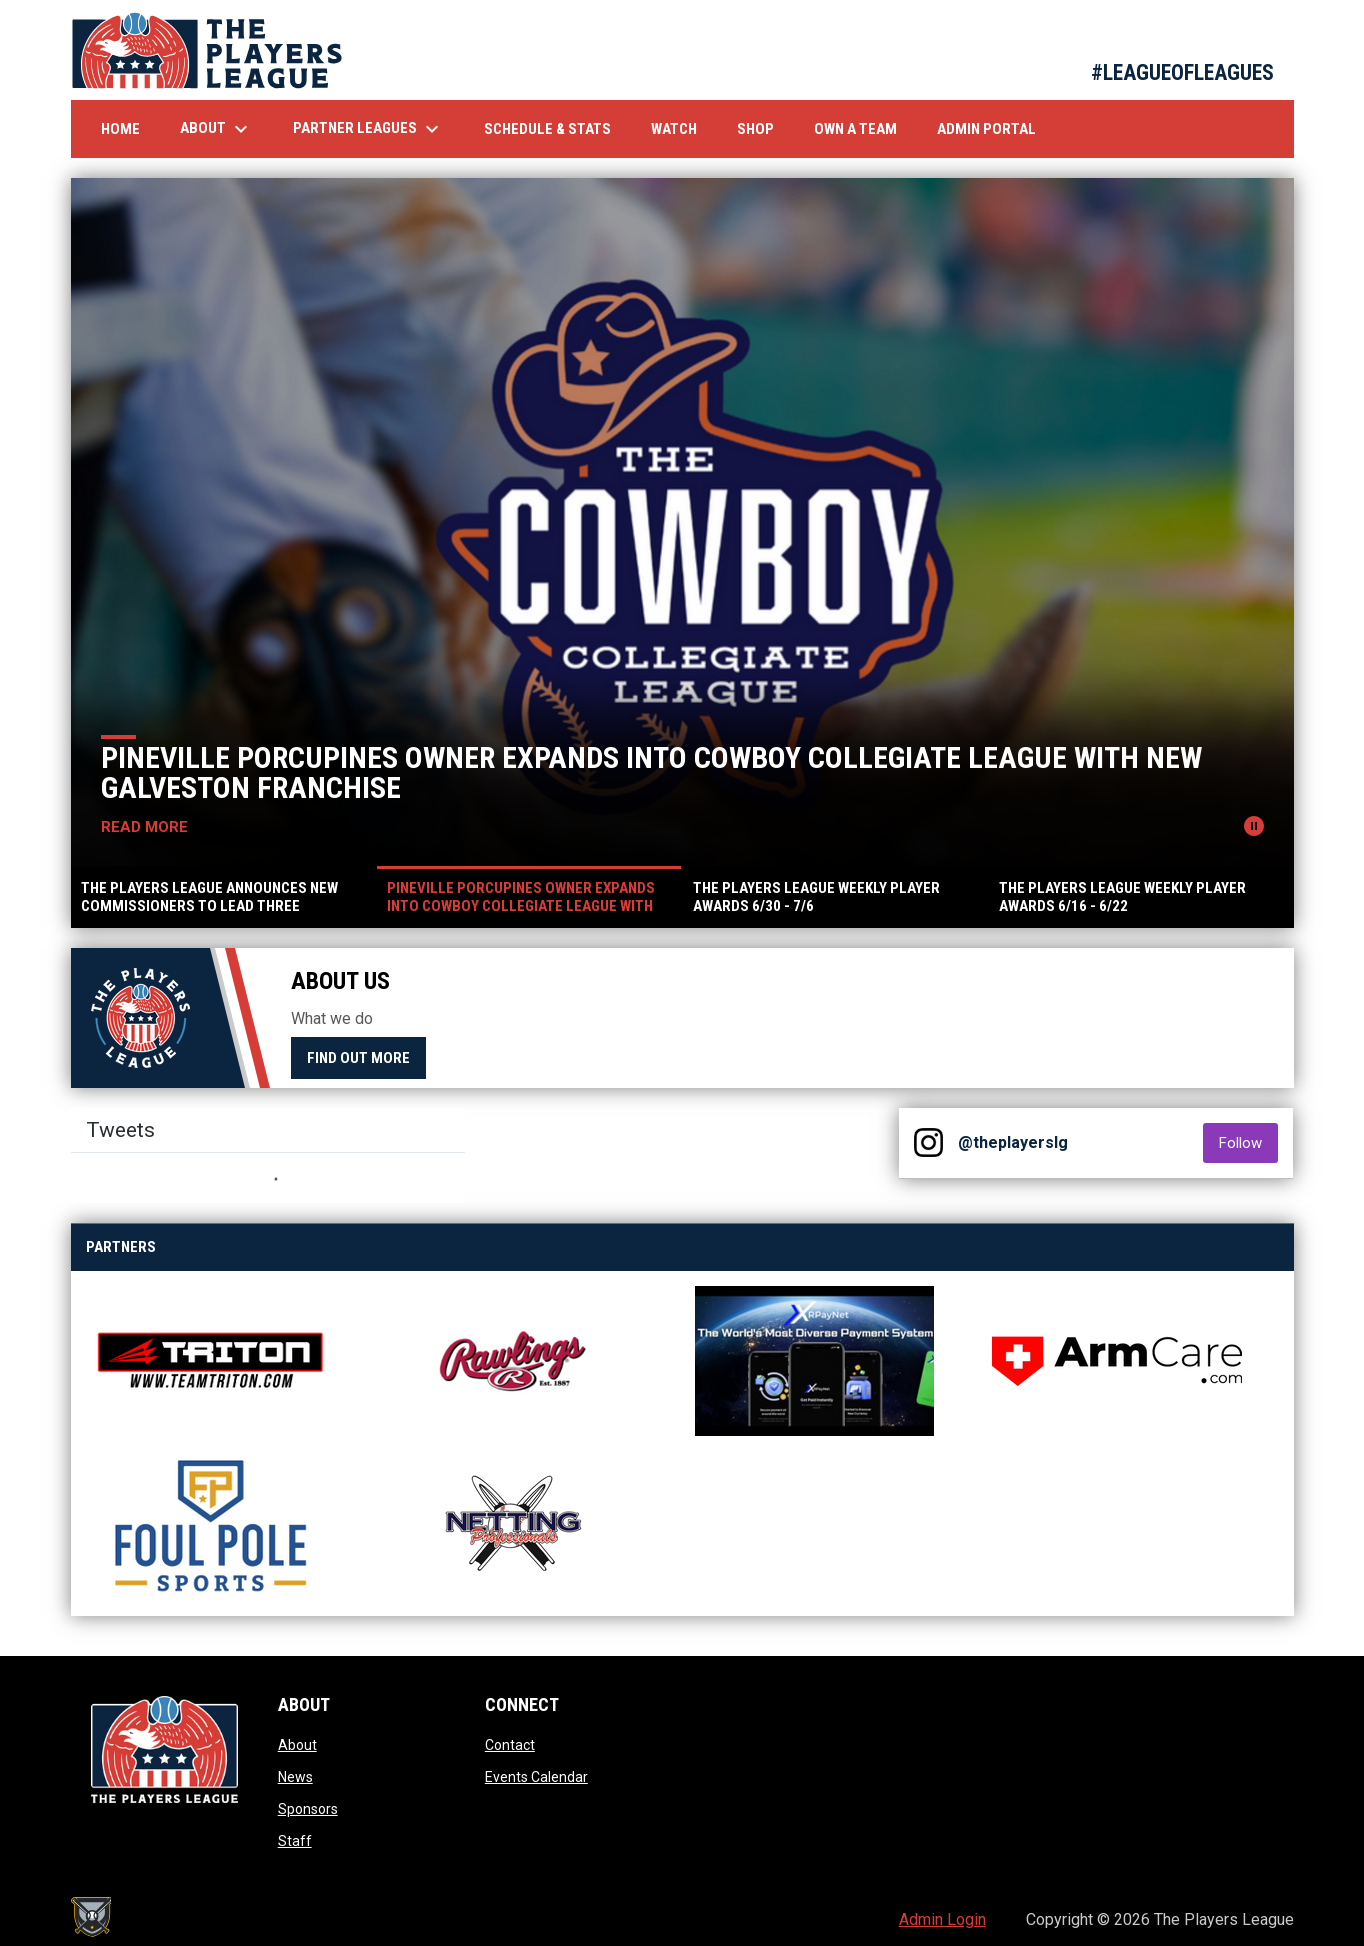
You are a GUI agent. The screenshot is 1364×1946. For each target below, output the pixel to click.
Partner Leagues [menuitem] (368, 129)
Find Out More (358, 1058)
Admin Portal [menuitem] (986, 129)
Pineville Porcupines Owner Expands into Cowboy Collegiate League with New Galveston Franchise (652, 772)
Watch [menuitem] (681, 128)
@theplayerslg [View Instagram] (1013, 1142)
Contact (510, 1745)
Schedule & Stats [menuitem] (547, 129)
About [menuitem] (216, 129)
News (295, 1777)
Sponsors (308, 1809)
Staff (295, 1841)
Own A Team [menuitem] (855, 129)
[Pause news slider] (1254, 826)
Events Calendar (536, 1777)
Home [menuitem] (120, 129)
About (297, 1745)
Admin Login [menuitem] (942, 1919)
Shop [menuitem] (763, 128)
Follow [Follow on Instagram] (1248, 1142)
